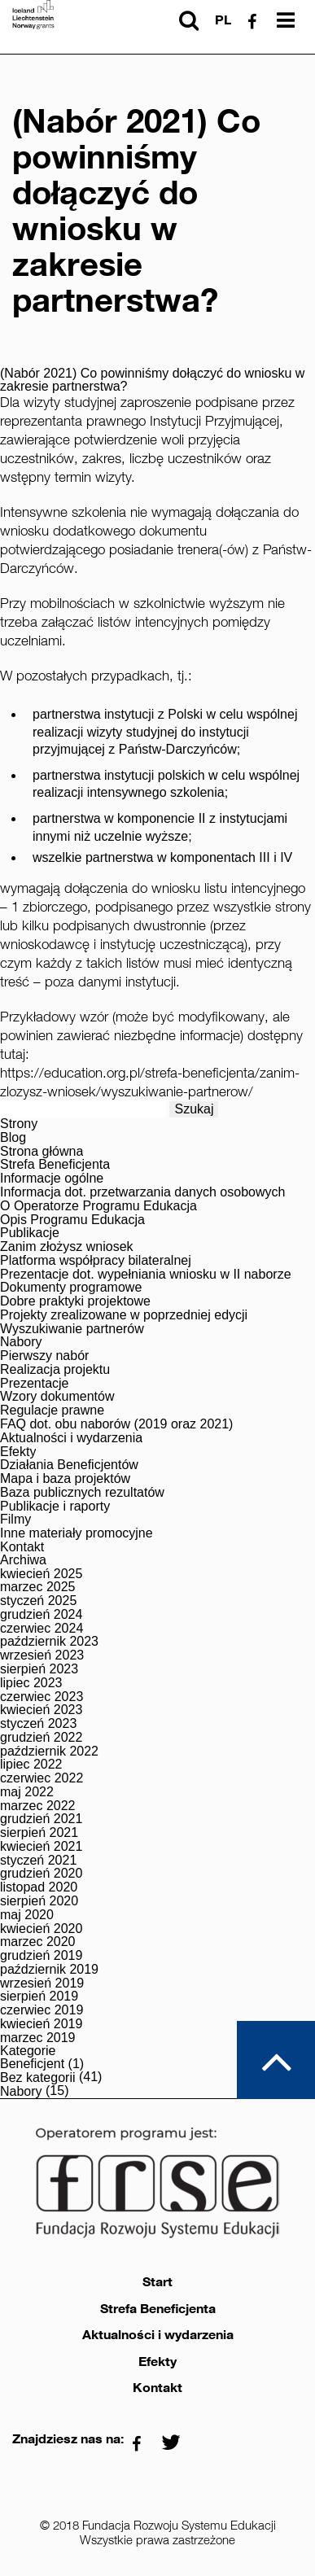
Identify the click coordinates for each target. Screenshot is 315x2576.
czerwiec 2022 (41, 1778)
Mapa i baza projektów (65, 1478)
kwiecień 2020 (41, 1928)
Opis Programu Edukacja (72, 1220)
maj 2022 (27, 1792)
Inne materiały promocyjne (76, 1533)
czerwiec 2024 (41, 1628)
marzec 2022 (38, 1806)
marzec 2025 (38, 1587)
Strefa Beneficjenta (55, 1164)
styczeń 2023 (38, 1723)
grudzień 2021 (41, 1819)
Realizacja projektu (55, 1369)
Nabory (21, 1342)
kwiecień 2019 (41, 2024)
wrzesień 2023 (42, 1655)
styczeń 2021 (38, 1860)
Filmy (15, 1519)
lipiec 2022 (31, 1764)
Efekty (18, 1452)
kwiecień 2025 (41, 1574)
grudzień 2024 (41, 1614)
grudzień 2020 (41, 1873)
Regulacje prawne (52, 1410)
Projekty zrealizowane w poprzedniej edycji (123, 1315)
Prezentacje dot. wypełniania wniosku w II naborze (145, 1274)
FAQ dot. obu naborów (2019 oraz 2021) (116, 1424)
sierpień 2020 (39, 1901)
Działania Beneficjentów (69, 1465)
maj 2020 (27, 1915)
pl (223, 19)
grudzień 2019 (41, 1955)
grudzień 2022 (41, 1737)
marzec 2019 (38, 2038)
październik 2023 (49, 1641)
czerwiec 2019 (41, 2010)
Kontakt (22, 1547)
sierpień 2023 (39, 1669)
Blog (13, 1137)
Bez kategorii (38, 2077)
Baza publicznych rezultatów (82, 1492)
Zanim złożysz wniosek (66, 1246)
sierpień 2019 (39, 1996)
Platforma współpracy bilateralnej (95, 1260)
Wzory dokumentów (57, 1396)
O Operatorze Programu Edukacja (98, 1206)
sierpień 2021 (39, 1832)
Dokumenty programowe (71, 1287)
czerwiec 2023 (41, 1696)
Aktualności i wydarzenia (71, 1438)
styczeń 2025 (38, 1600)
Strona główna (41, 1151)
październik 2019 (49, 1969)
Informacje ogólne (51, 1178)
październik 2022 (49, 1751)
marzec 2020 (38, 1941)
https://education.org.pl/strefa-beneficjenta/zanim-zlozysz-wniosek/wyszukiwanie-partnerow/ (150, 1082)
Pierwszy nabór (44, 1355)
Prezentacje (34, 1383)
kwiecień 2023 (41, 1710)
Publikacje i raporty (55, 1506)
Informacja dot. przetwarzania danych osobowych (142, 1192)
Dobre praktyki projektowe (75, 1301)
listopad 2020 (38, 1887)
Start (157, 2282)
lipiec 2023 (31, 1683)
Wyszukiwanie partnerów (72, 1329)
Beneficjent (32, 2064)
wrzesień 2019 (42, 1983)
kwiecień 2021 (41, 1846)
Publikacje (29, 1233)
